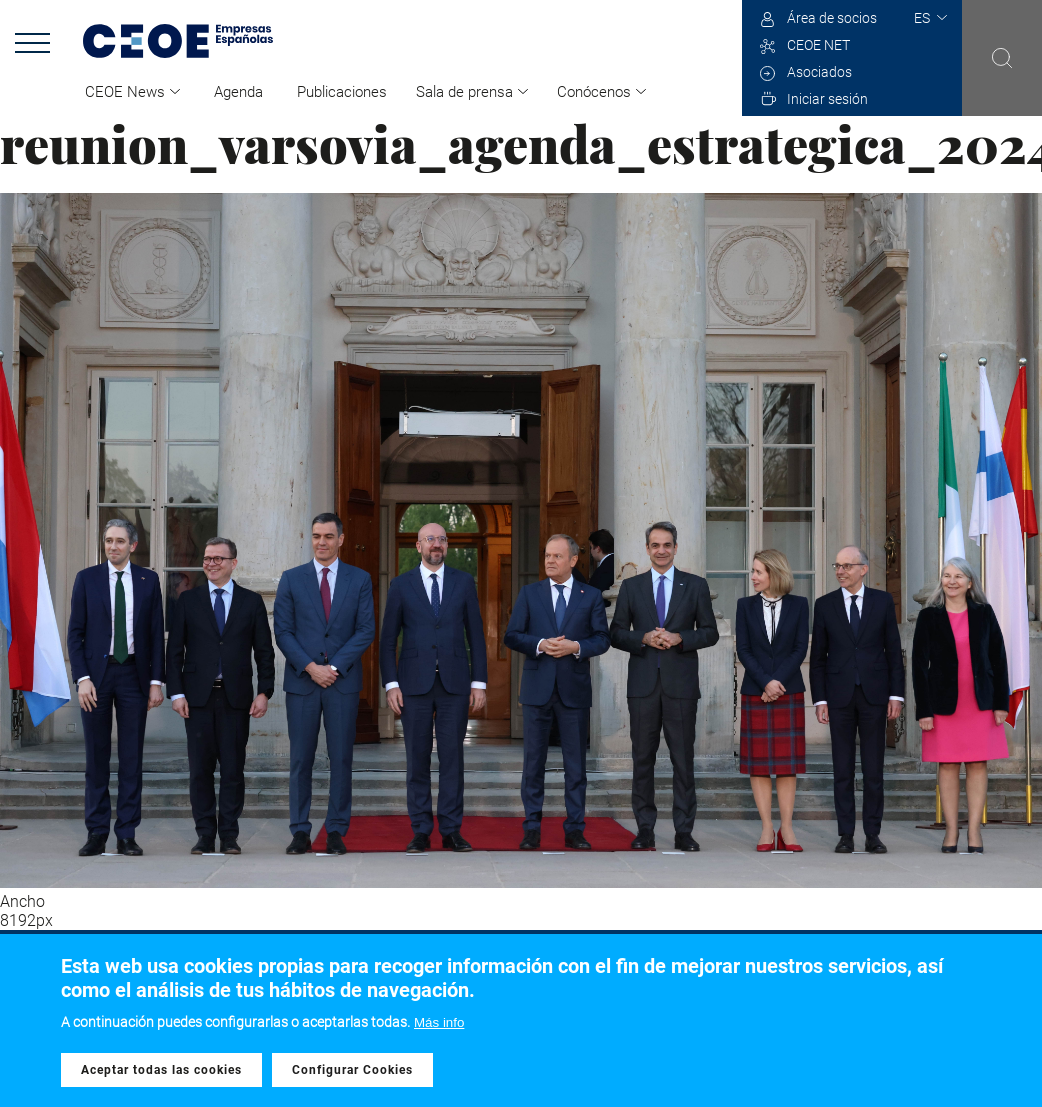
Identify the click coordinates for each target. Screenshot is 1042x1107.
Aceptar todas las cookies (161, 1070)
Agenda (238, 92)
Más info (439, 1022)
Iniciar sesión (827, 99)
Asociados (819, 72)
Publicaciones (342, 92)
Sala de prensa (464, 92)
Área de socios (832, 18)
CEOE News (125, 92)
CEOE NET (818, 45)
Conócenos (594, 92)
